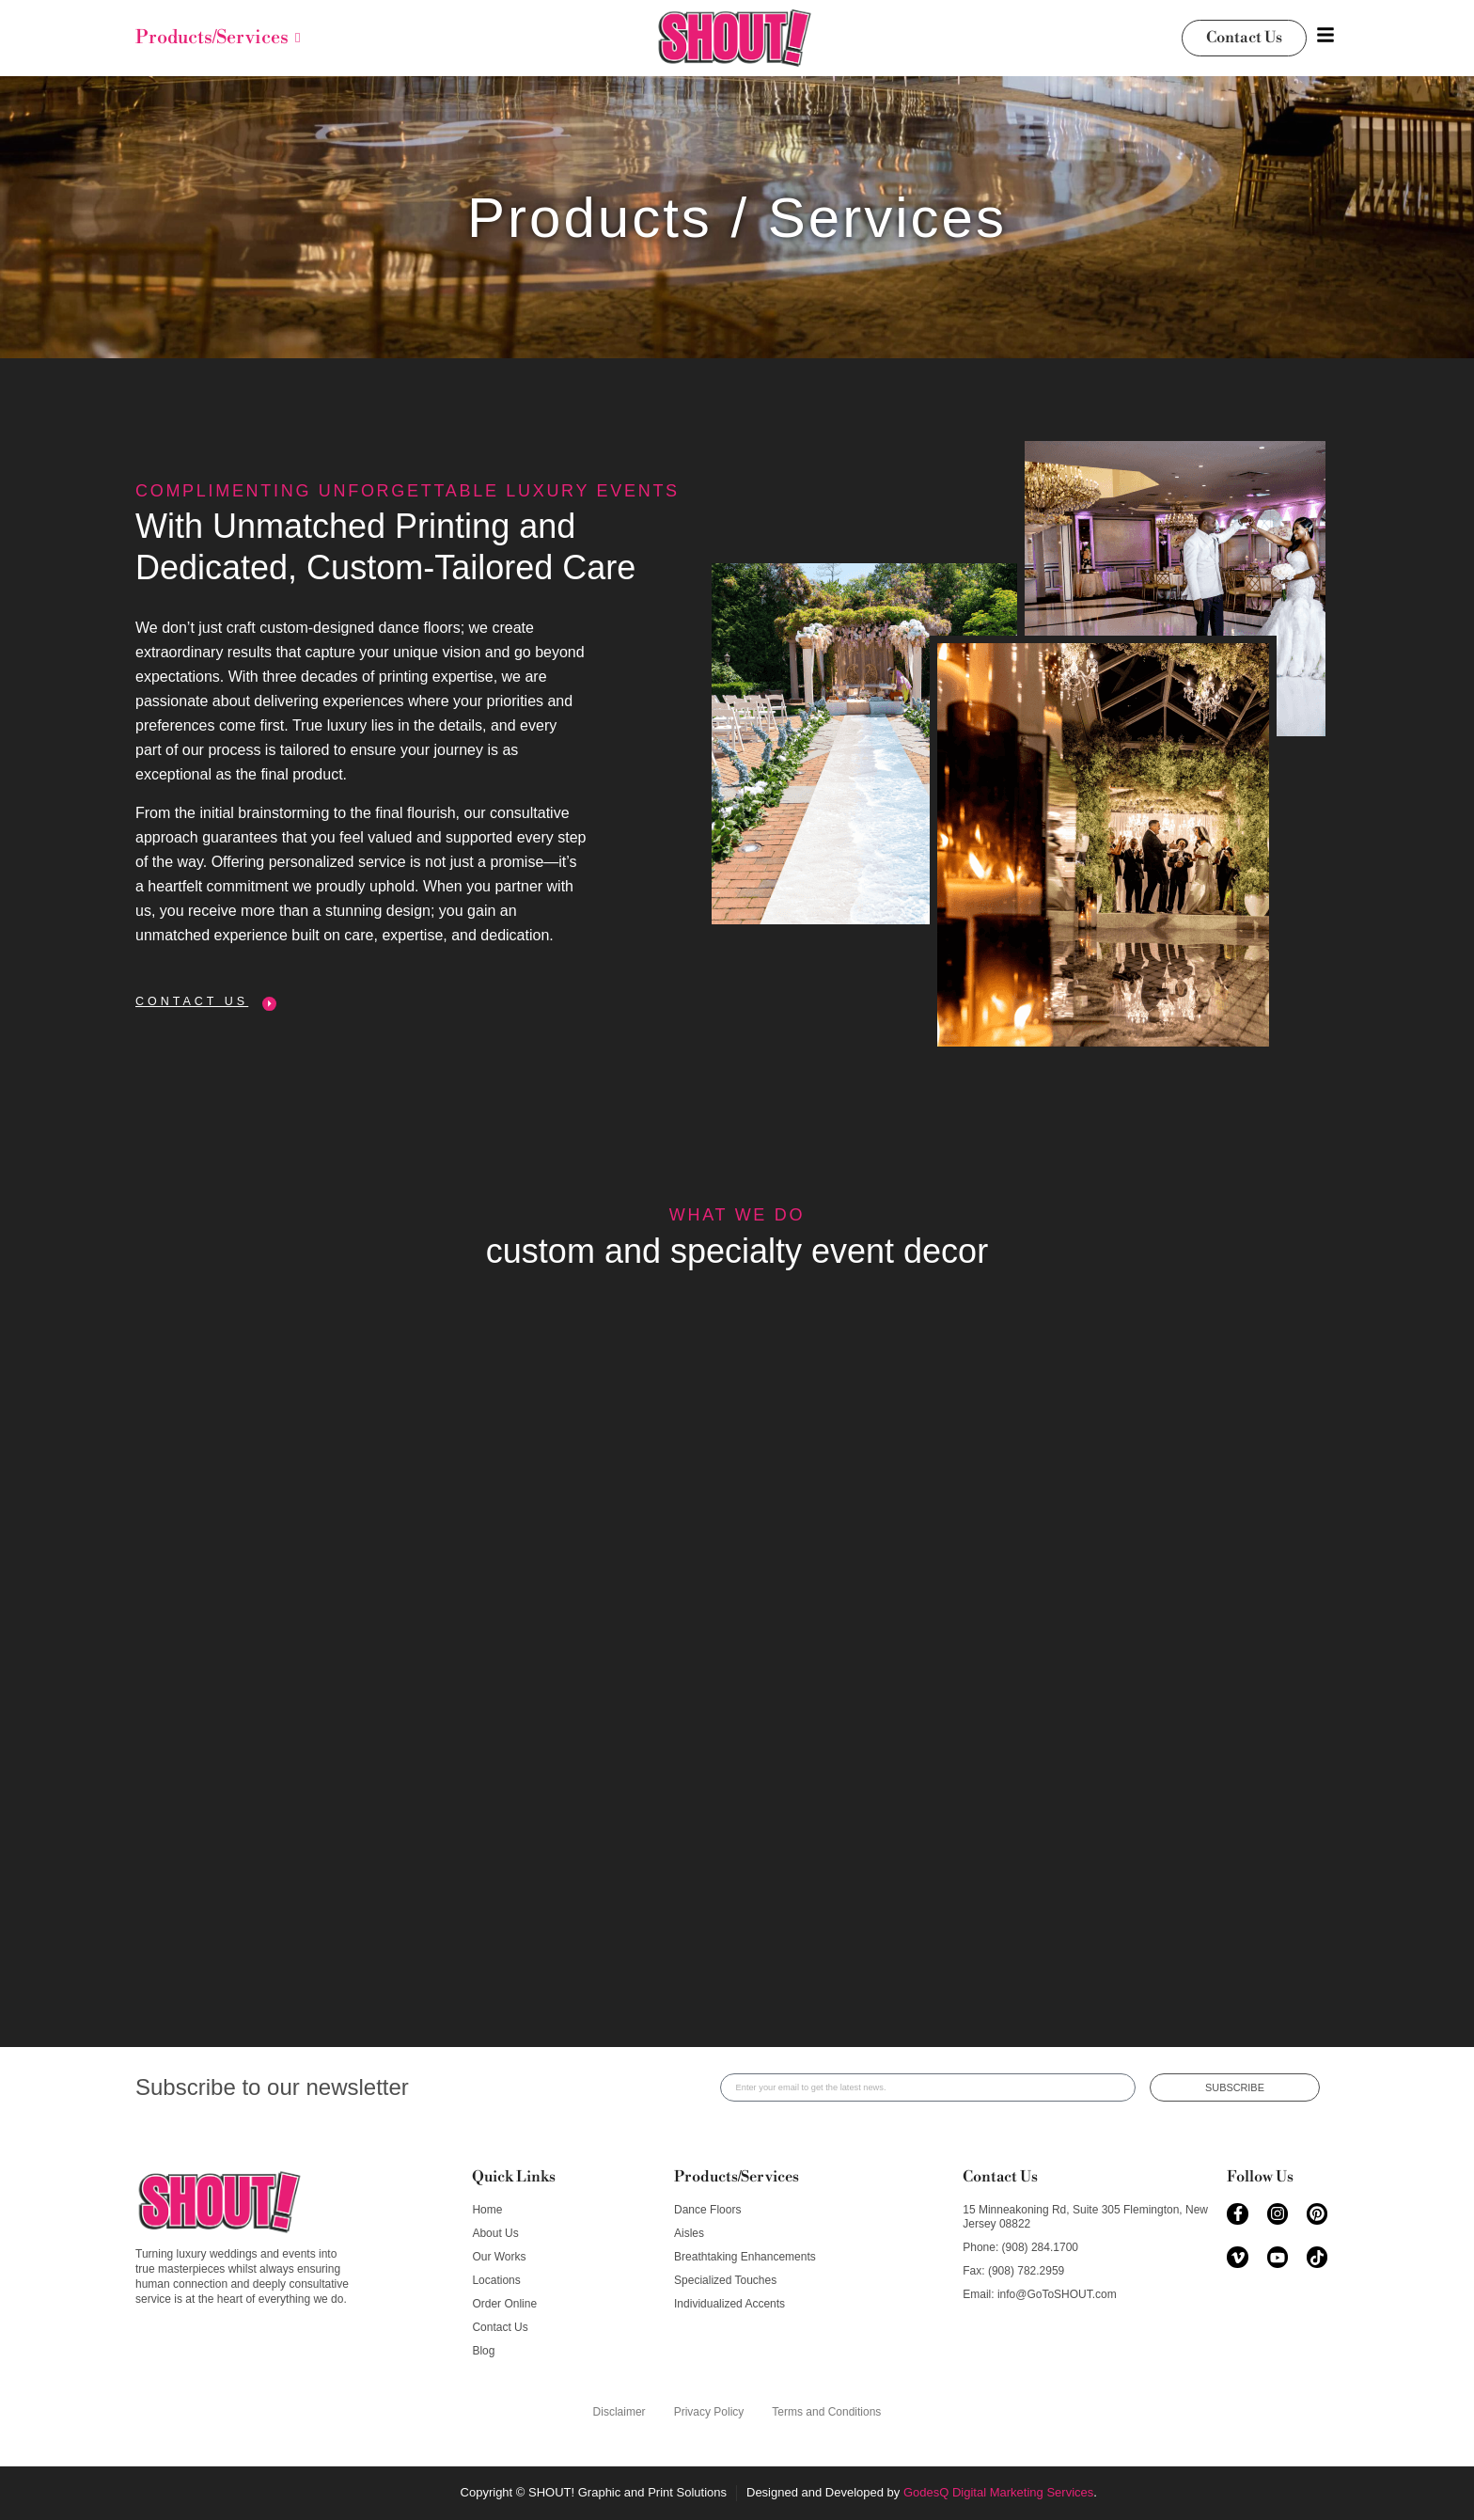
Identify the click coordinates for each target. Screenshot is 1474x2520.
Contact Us (1000, 2176)
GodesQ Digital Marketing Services (998, 2492)
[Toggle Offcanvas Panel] (1325, 38)
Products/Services (736, 2176)
